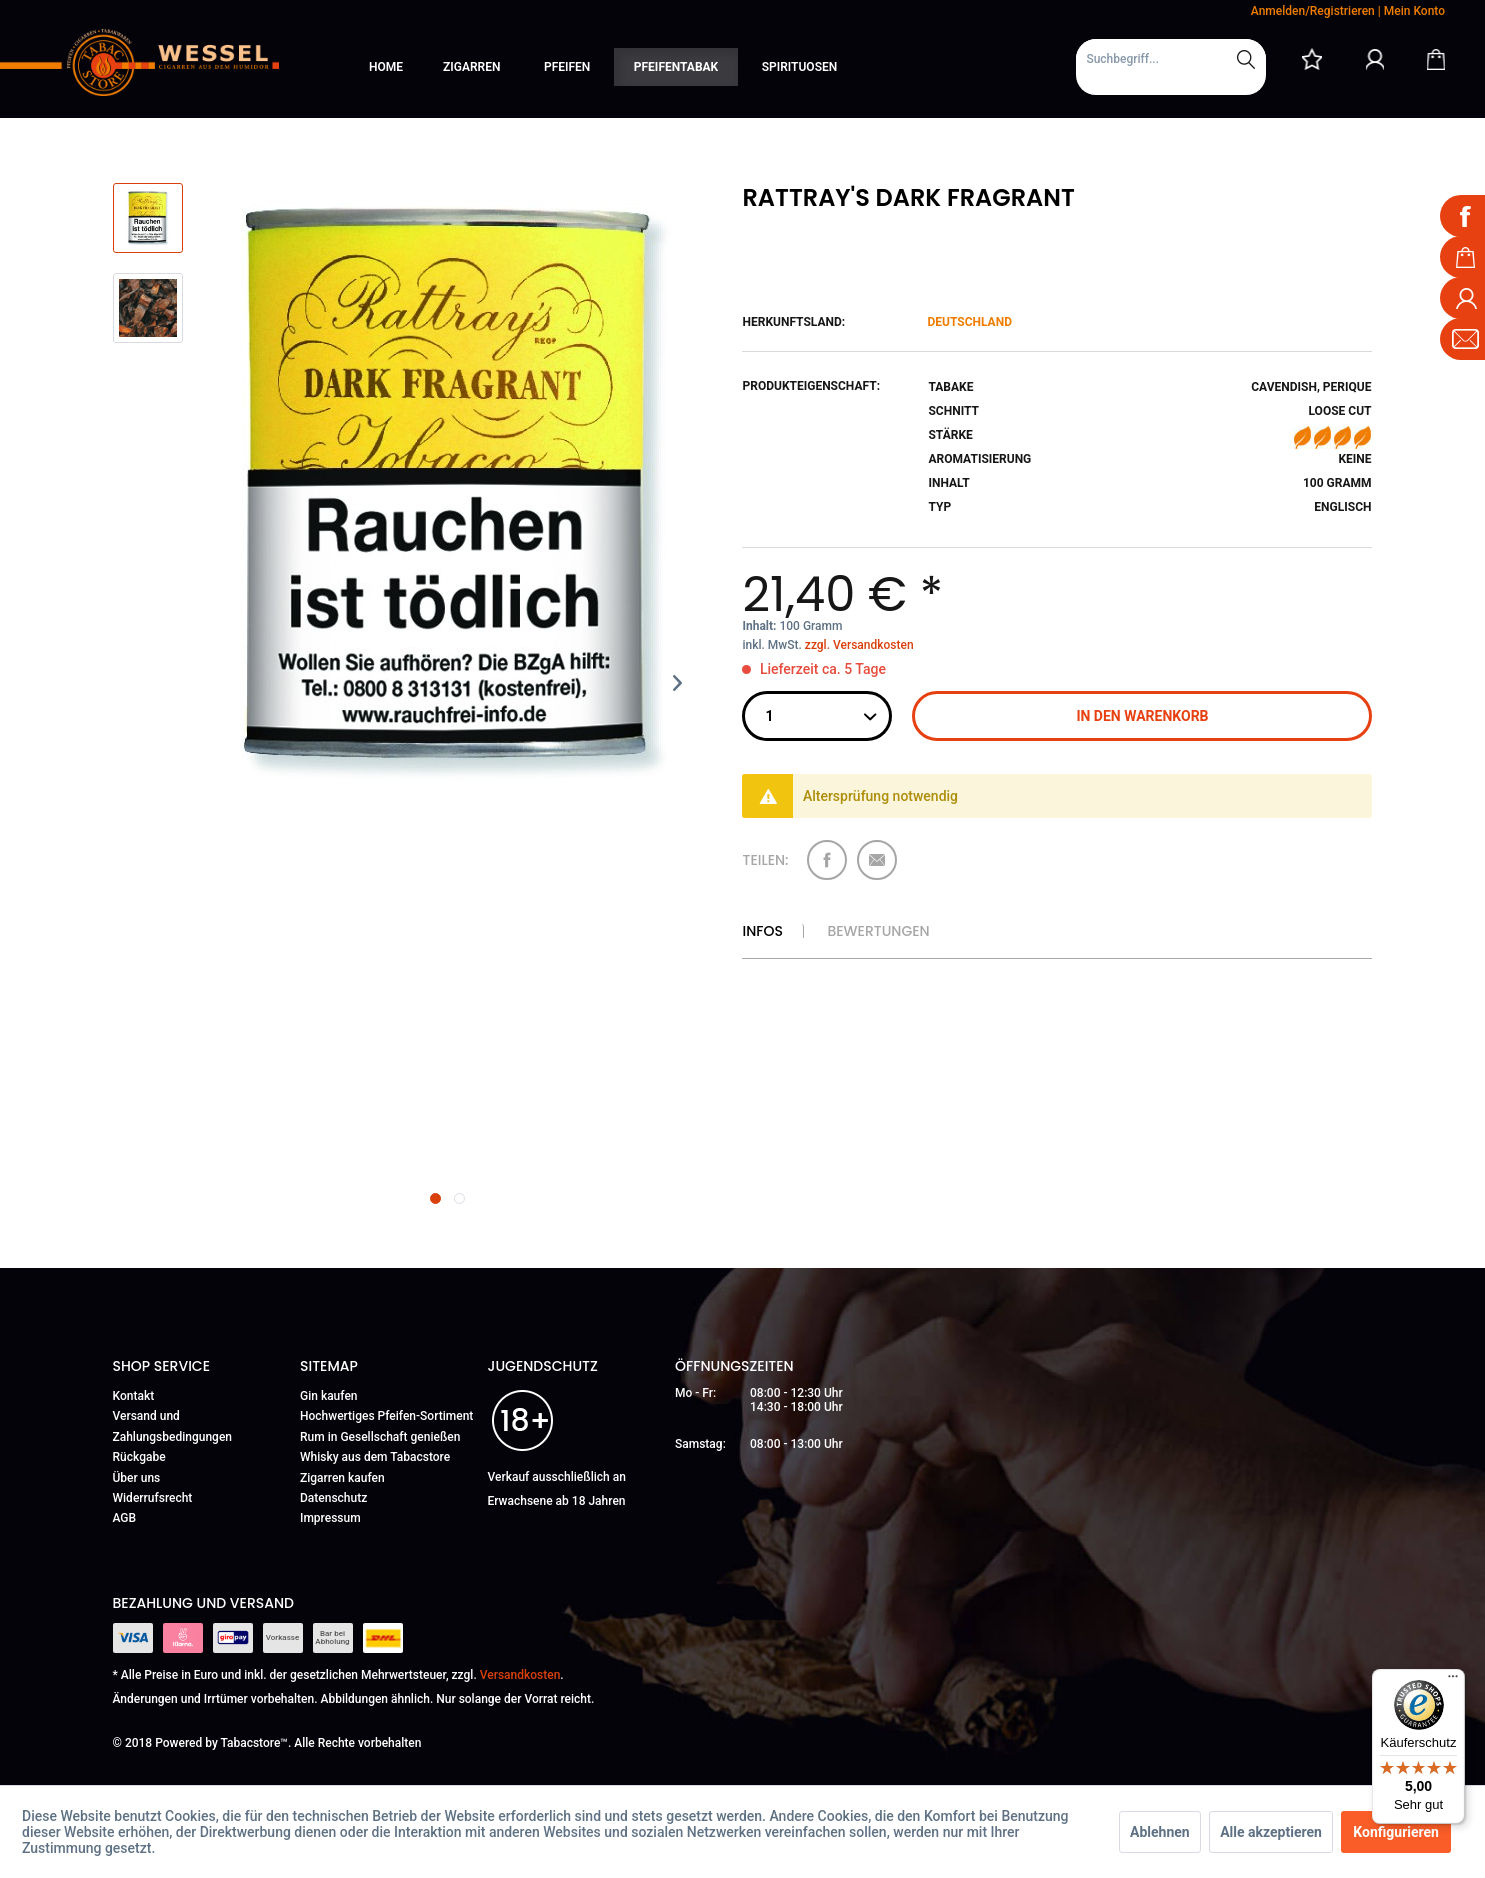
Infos (762, 931)
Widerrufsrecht (153, 1498)
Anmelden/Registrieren (1313, 11)
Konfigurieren (1396, 1832)
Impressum (330, 1518)
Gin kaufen (329, 1396)
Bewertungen (878, 931)
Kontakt (134, 1396)
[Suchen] (1246, 59)
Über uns (137, 1478)
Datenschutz (333, 1498)
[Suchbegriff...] (1171, 59)
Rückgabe (139, 1457)
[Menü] (1453, 1681)
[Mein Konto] (1375, 59)
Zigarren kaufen (342, 1478)
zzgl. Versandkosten (859, 645)
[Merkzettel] (1312, 59)
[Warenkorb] (1436, 59)
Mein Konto (1414, 11)
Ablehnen (1160, 1832)
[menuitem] (1171, 67)
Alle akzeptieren (1271, 1832)
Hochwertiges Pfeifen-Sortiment (386, 1416)
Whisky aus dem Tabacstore (375, 1457)
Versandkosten (520, 1675)
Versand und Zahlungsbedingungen (173, 1426)
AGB (125, 1518)
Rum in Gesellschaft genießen (380, 1437)
